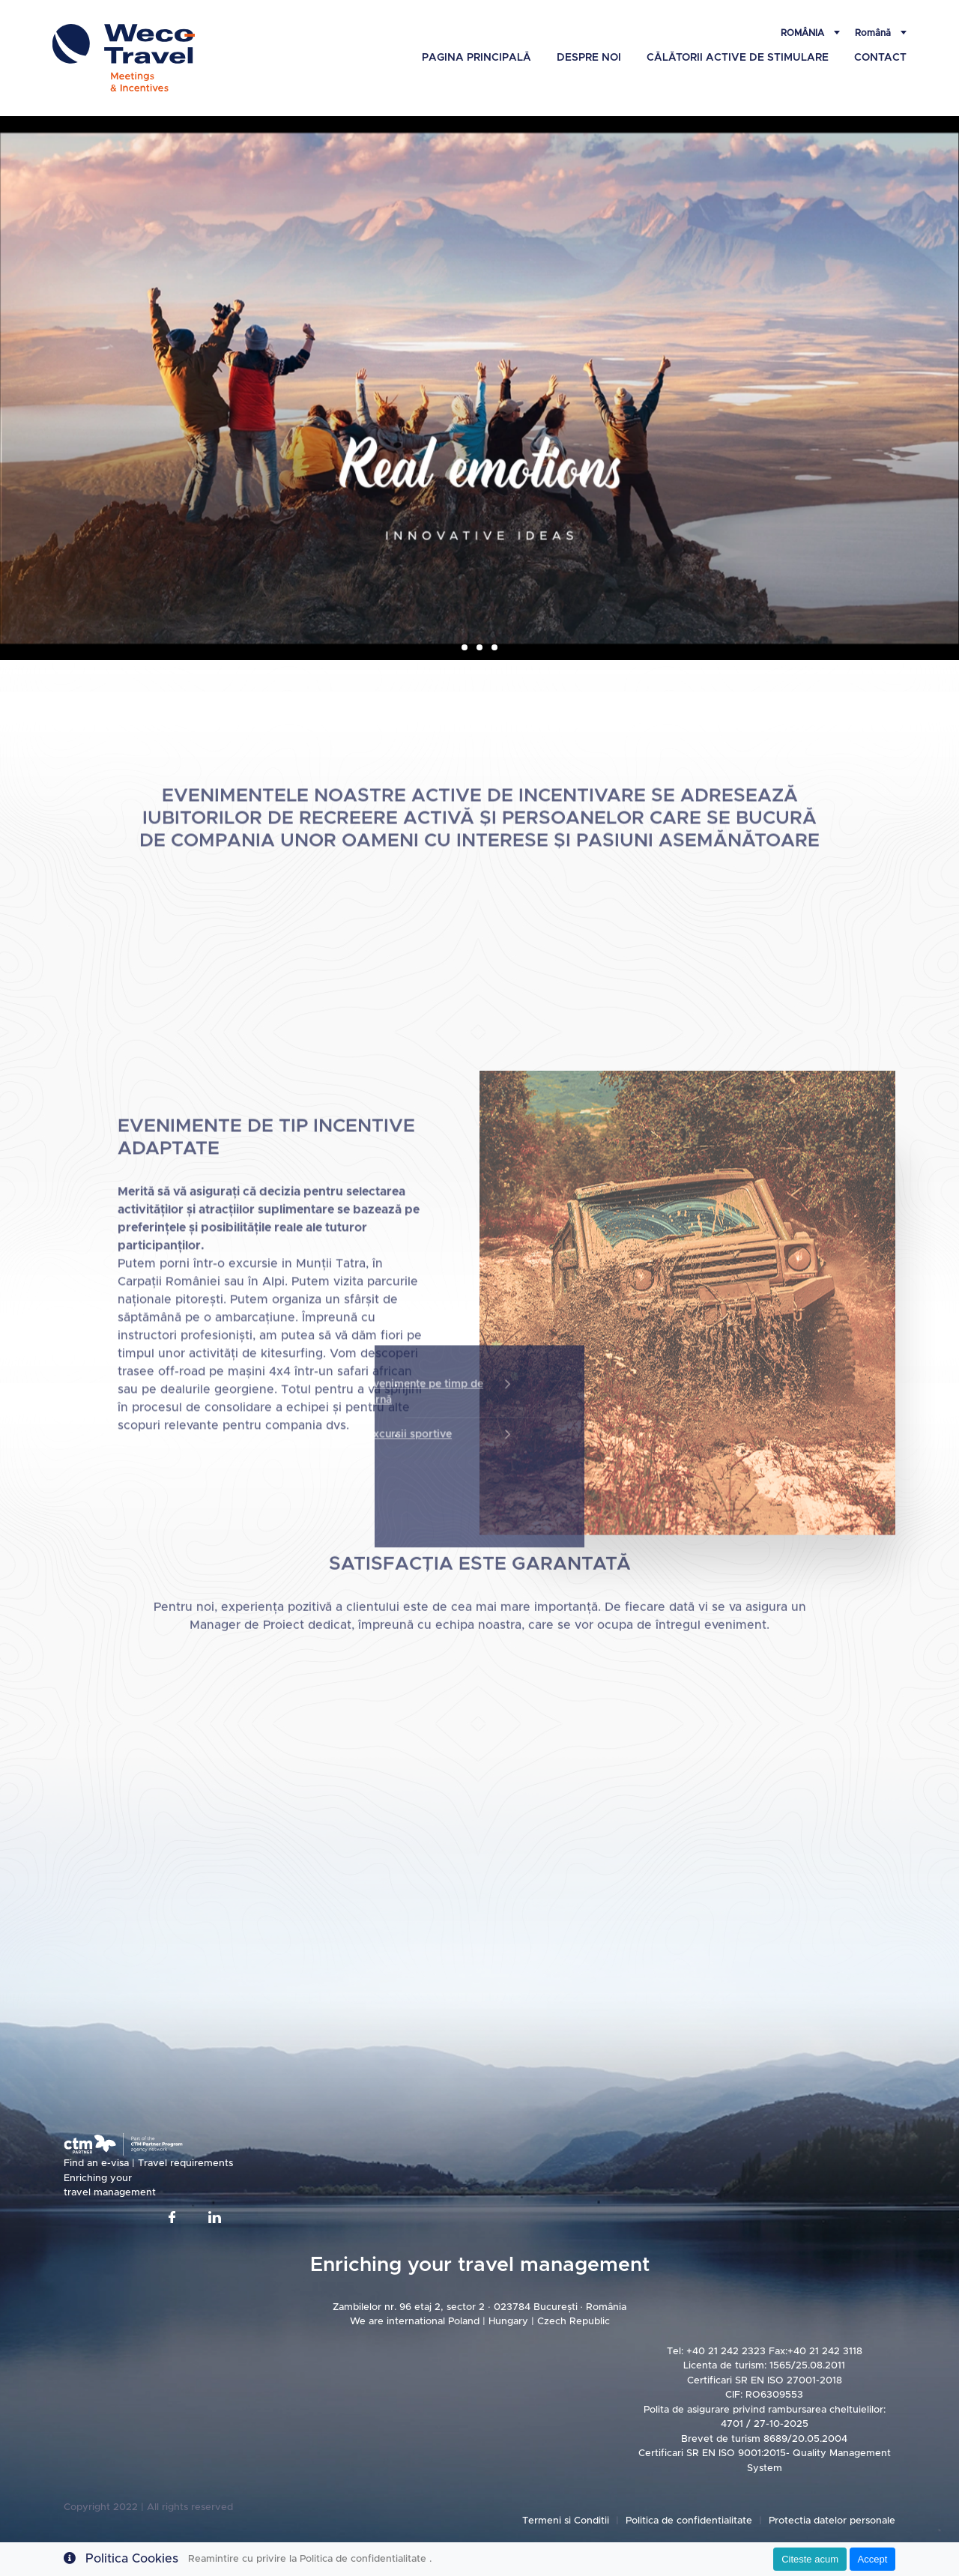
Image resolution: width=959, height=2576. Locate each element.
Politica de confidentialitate (690, 2521)
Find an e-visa (98, 2163)
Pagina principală (476, 57)
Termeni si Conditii (565, 2521)
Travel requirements (185, 2163)
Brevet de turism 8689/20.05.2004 (764, 2439)
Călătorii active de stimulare (738, 57)
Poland (464, 2321)
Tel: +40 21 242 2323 (716, 2351)
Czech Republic (573, 2321)
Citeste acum (809, 2559)
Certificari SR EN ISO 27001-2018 (764, 2381)
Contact (880, 57)
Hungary (509, 2321)
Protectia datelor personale (832, 2521)
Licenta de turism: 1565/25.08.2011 (764, 2366)
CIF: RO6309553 (764, 2395)
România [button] (803, 32)
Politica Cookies (131, 2559)
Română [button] (874, 32)
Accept (873, 2559)
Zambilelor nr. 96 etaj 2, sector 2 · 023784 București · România (479, 2307)
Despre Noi (589, 57)
